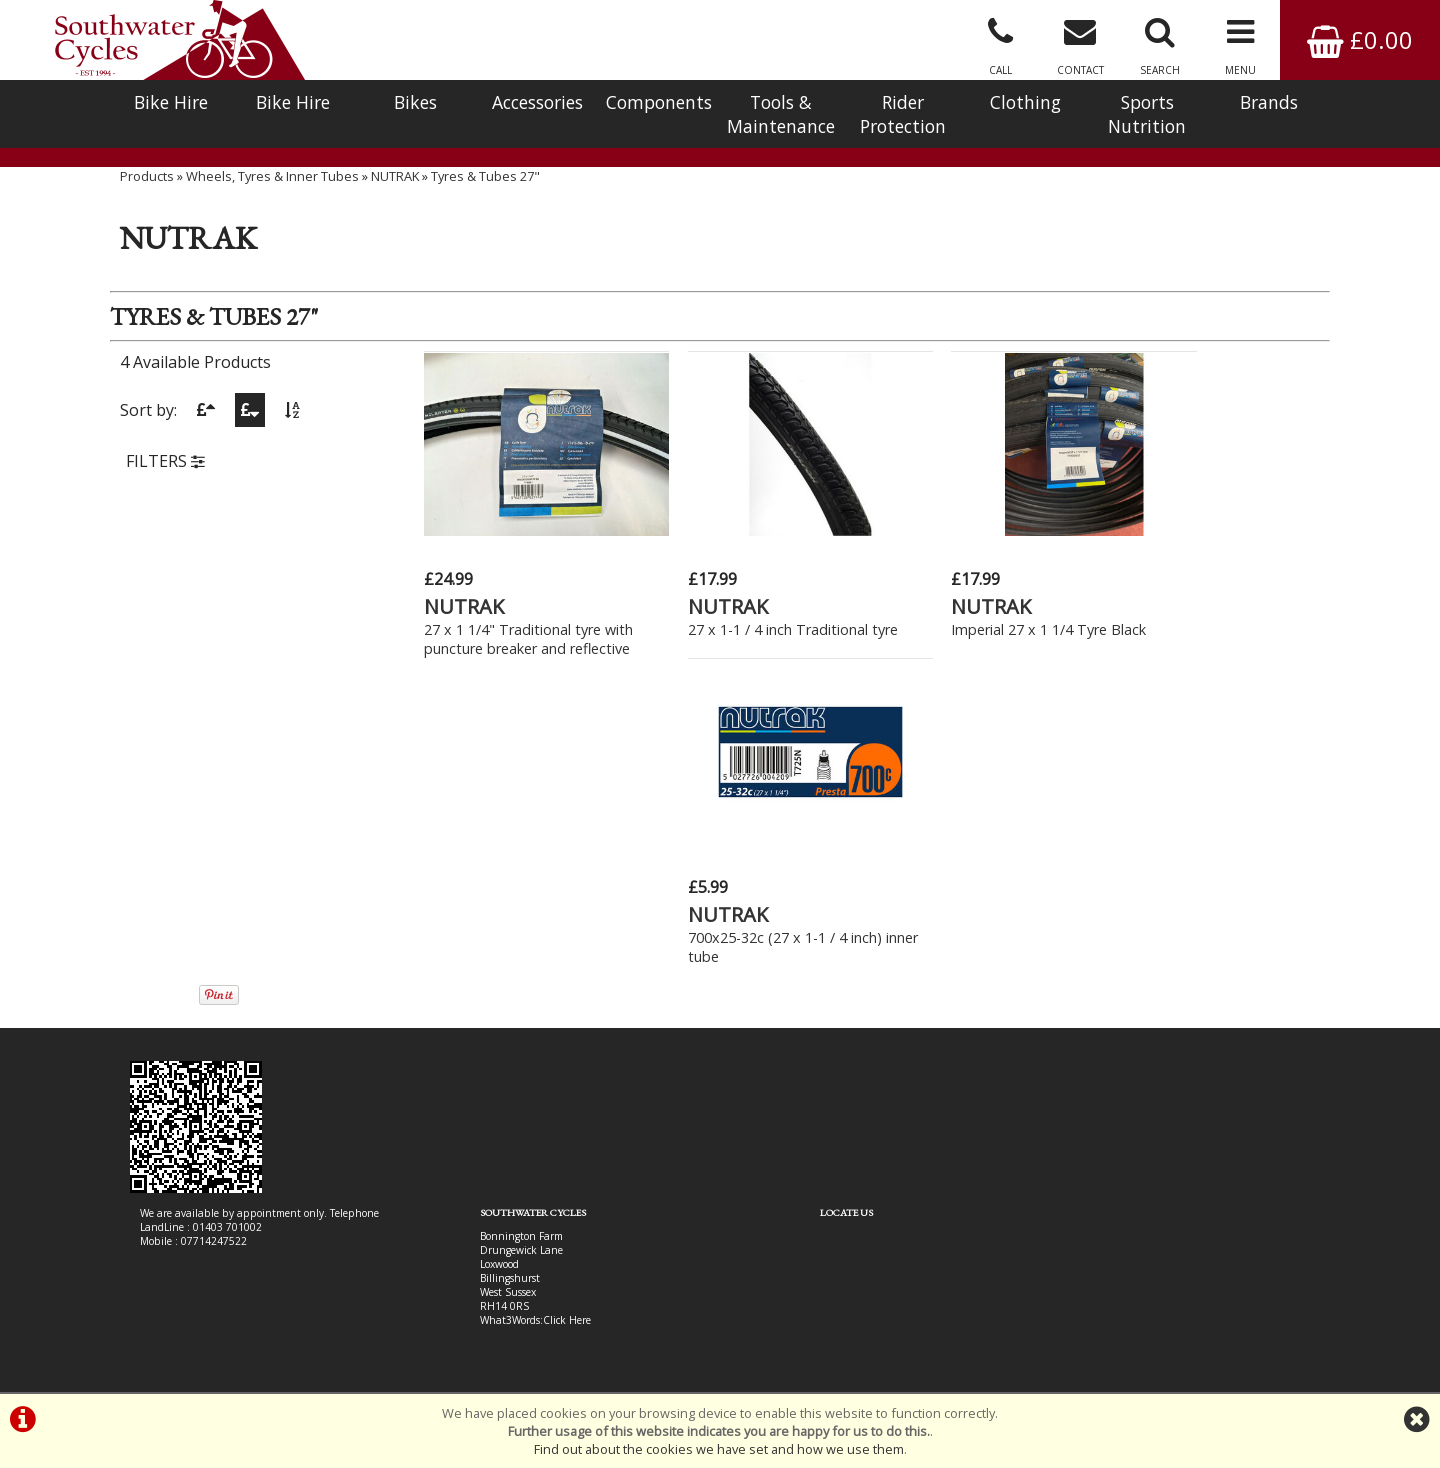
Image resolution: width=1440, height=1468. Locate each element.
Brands (1269, 102)
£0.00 (1360, 39)
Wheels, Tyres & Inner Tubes (272, 195)
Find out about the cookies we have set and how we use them (719, 1449)
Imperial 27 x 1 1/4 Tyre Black (980, 620)
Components (659, 102)
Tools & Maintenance (781, 114)
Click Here (522, 1023)
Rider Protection (903, 114)
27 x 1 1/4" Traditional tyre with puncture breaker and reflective (513, 639)
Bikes (415, 102)
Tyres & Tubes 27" (485, 195)
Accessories (537, 102)
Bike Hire (171, 102)
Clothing (1025, 102)
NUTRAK (395, 195)
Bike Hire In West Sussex (197, 1321)
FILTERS (165, 482)
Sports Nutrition (1147, 114)
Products (147, 195)
